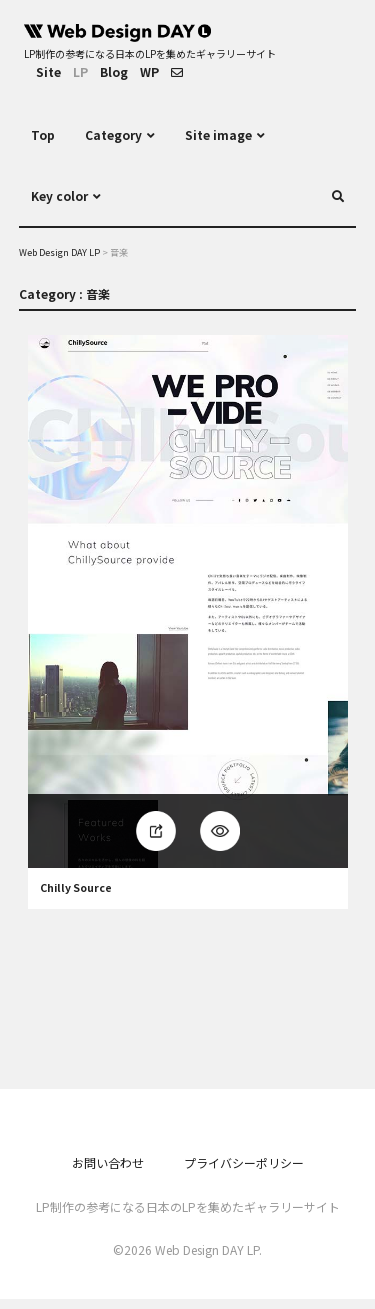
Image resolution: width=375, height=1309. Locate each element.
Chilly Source (76, 888)
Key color (59, 195)
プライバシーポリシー (244, 1162)
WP (149, 71)
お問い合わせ (108, 1162)
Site (48, 71)
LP (80, 71)
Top (43, 134)
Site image (218, 134)
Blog (114, 71)
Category (113, 134)
